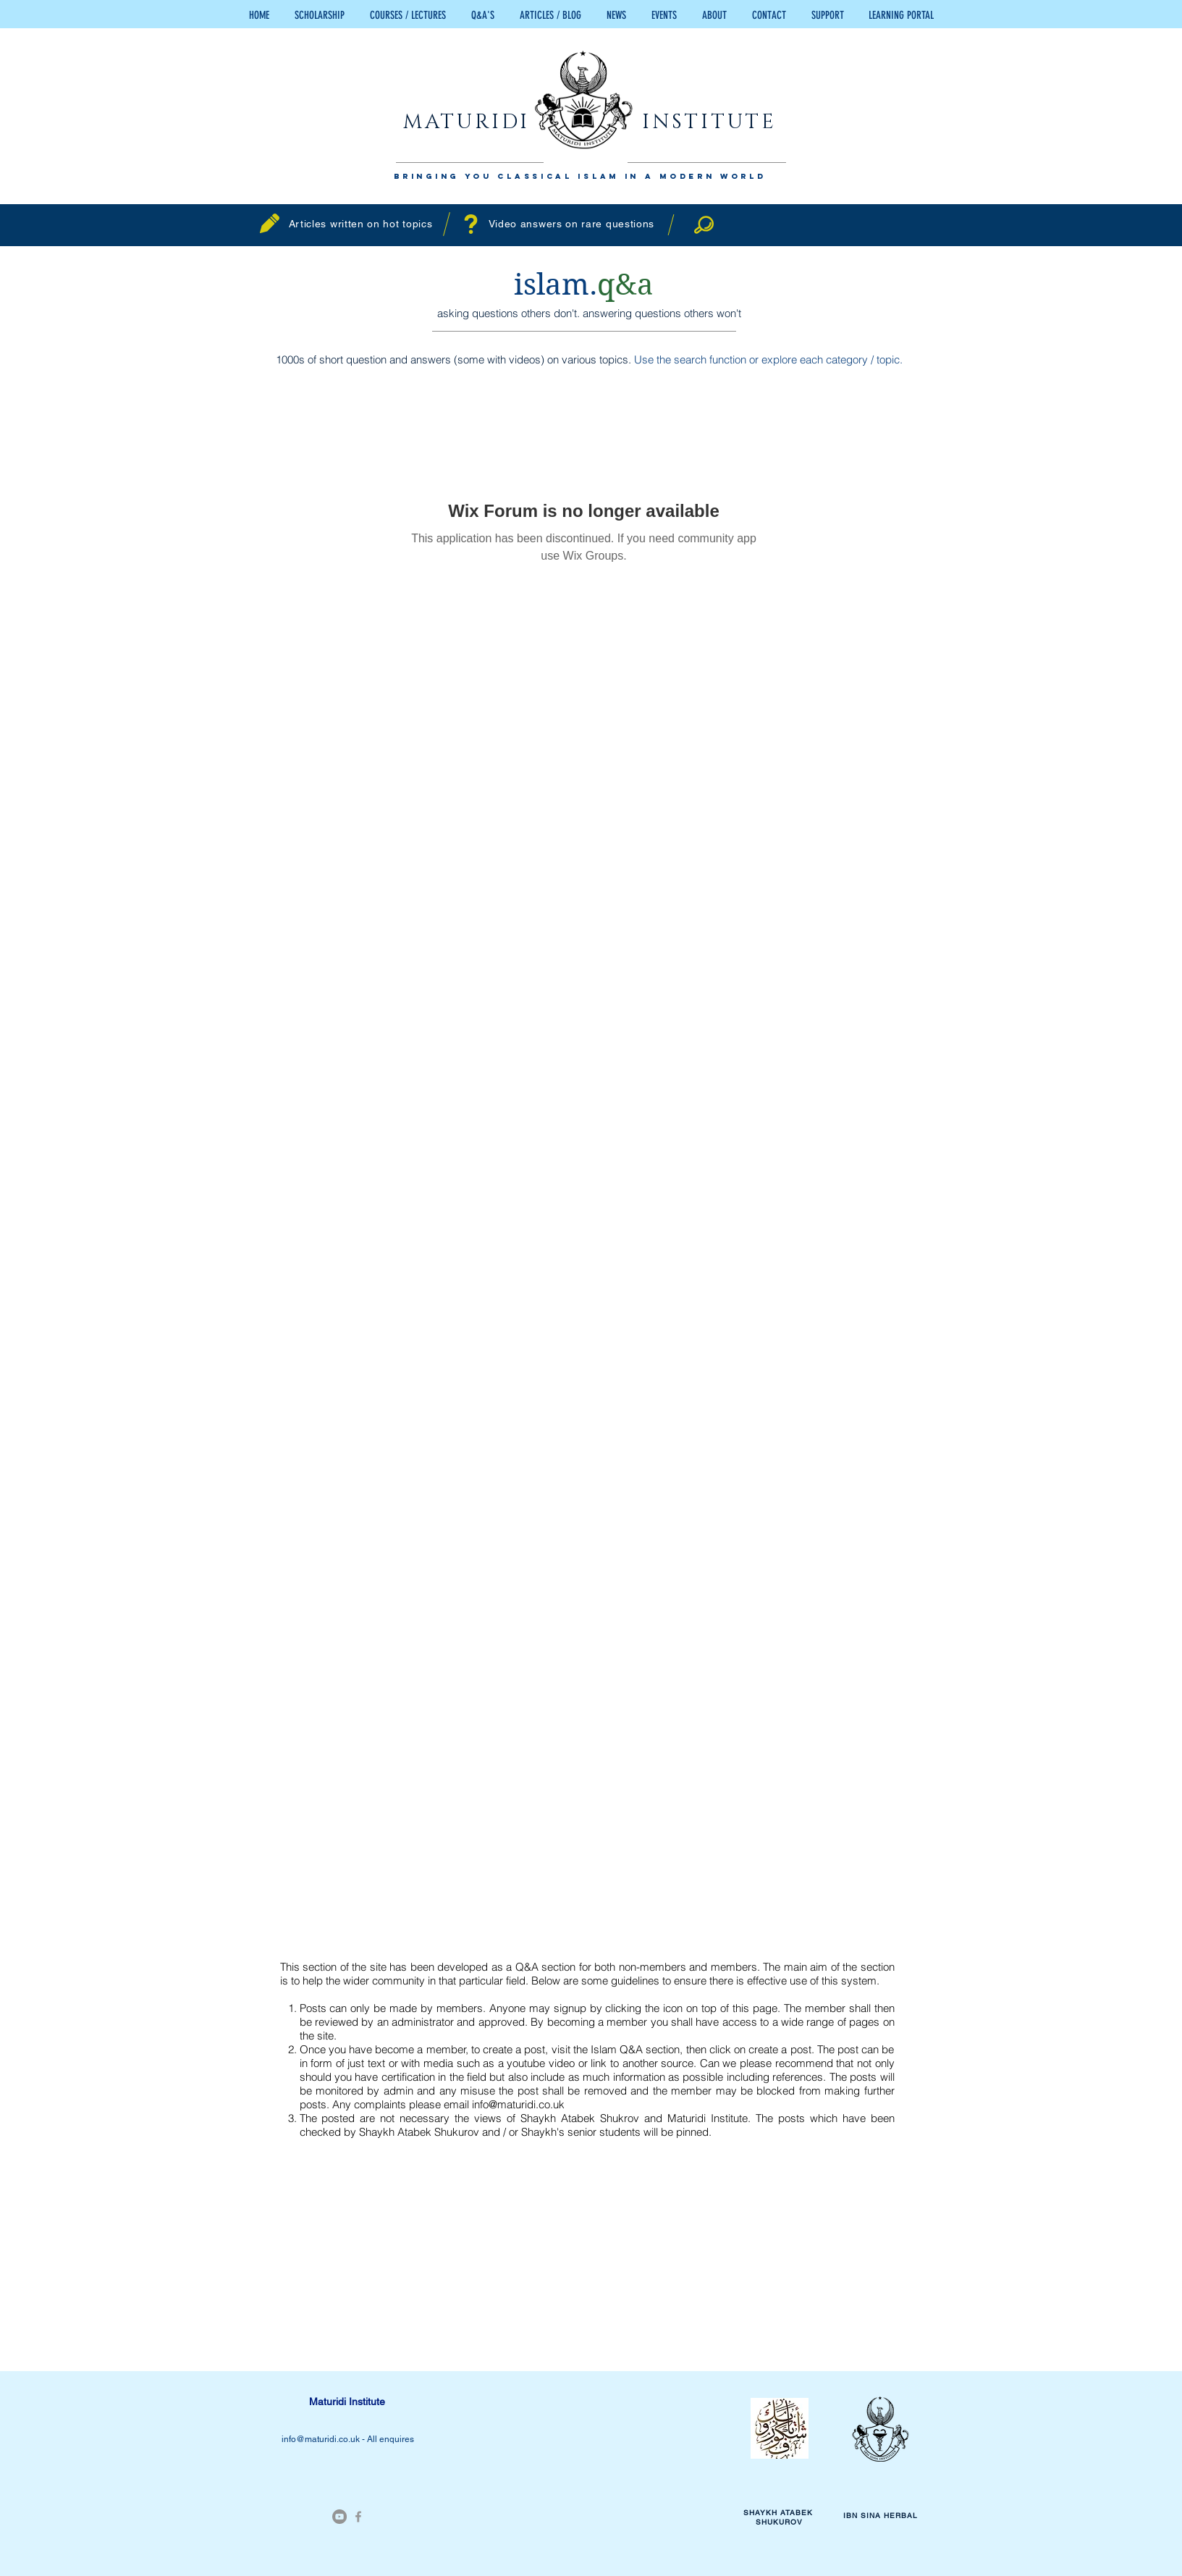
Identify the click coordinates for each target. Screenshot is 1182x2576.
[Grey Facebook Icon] (358, 2516)
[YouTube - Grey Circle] (339, 2516)
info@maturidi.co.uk (518, 2104)
